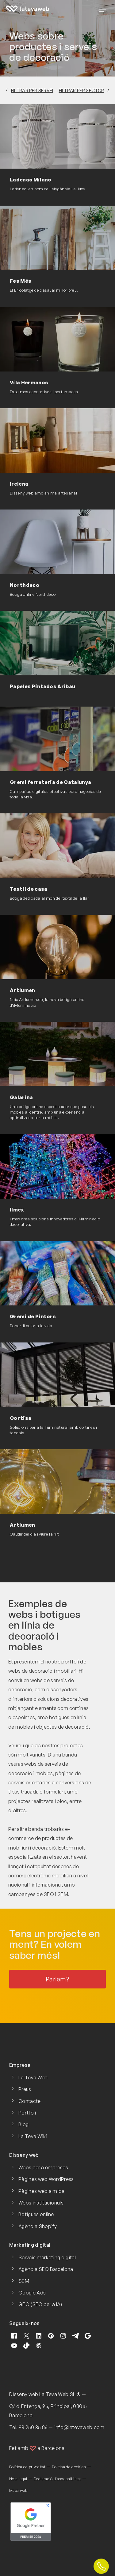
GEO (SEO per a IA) (40, 2304)
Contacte (29, 2101)
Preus (24, 2089)
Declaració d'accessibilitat (57, 2478)
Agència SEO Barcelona (45, 2269)
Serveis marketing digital (47, 2257)
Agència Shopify (37, 2226)
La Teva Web (33, 2077)
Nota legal (18, 2478)
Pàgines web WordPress (46, 2179)
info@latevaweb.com (79, 2427)
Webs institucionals (40, 2203)
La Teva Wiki (32, 2136)
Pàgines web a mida (41, 2191)
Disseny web (23, 2394)
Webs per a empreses (43, 2167)
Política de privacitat (27, 2466)
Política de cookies (69, 2466)
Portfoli (27, 2113)
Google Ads (32, 2293)
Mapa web (18, 2490)
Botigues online (36, 2214)
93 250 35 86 (33, 2427)
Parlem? (57, 1979)
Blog (23, 2124)
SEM (23, 2281)
